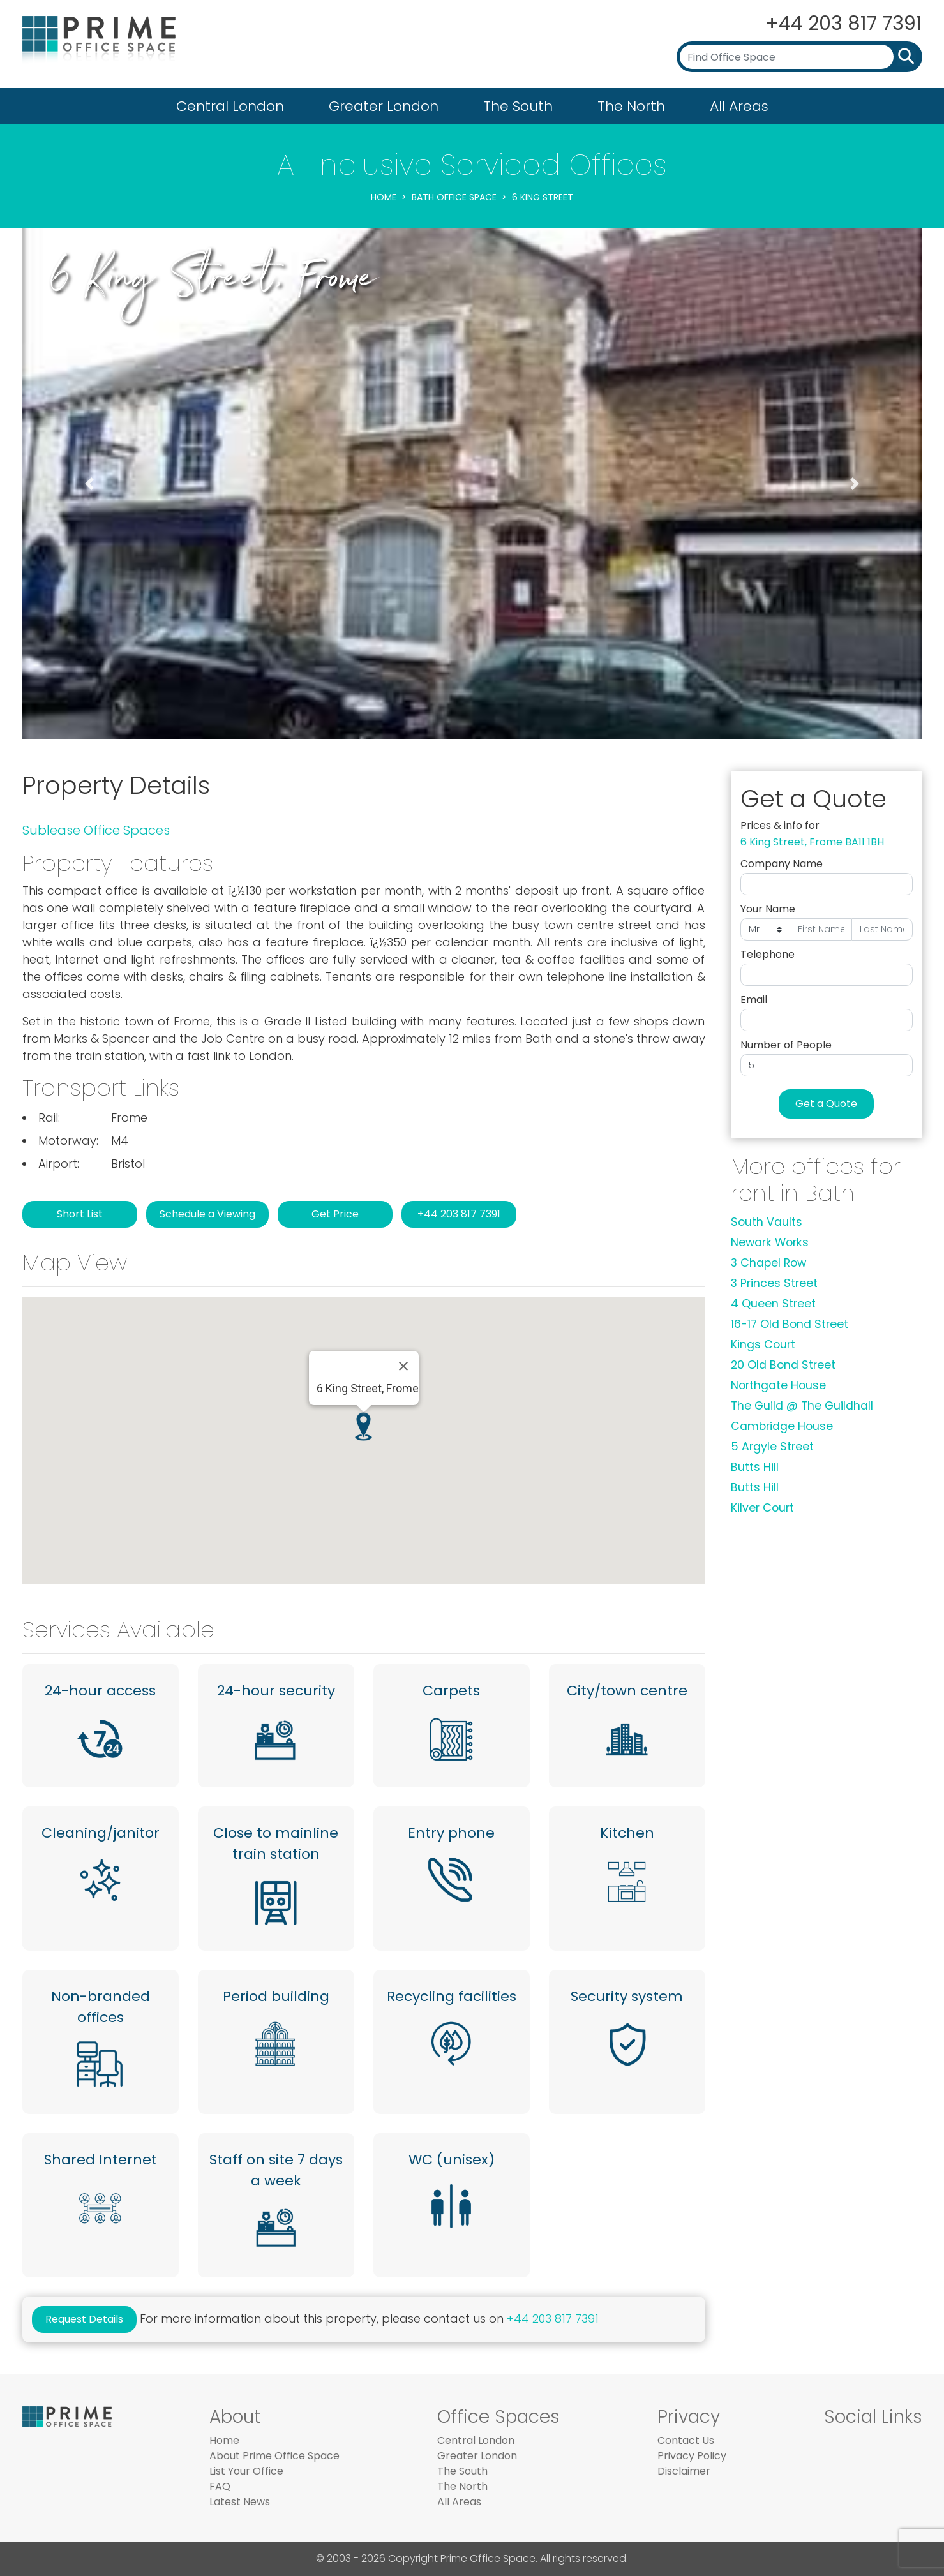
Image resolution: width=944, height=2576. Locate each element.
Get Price (335, 1214)
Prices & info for (780, 825)
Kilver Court (762, 1507)
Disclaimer (683, 2471)
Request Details (84, 2319)
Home (383, 197)
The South (518, 106)
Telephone (767, 954)
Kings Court (763, 1344)
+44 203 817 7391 (843, 23)
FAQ (219, 2486)
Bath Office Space (454, 197)
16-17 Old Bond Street (789, 1324)
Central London (230, 106)
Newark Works (770, 1242)
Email (753, 999)
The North (631, 106)
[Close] (403, 1366)
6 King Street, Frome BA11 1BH (812, 842)
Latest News (239, 2501)
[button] (90, 483)
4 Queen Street (773, 1303)
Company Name (781, 863)
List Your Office (246, 2471)
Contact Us (685, 2440)
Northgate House (778, 1385)
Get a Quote (826, 1103)
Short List (80, 1214)
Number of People (786, 1045)
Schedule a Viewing (207, 1214)
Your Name (767, 909)
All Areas (739, 106)
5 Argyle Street (772, 1446)
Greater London (383, 106)
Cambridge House (782, 1426)
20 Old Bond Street (783, 1365)
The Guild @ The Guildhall (802, 1405)
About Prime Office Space (274, 2455)
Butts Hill (755, 1467)
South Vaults (766, 1222)
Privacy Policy (691, 2455)
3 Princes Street (774, 1283)
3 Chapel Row (768, 1262)
